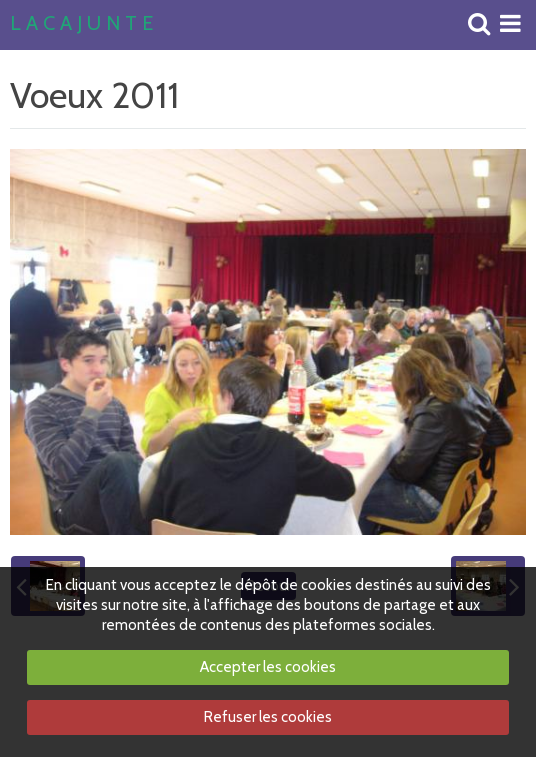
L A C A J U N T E (81, 24)
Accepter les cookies (268, 667)
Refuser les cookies (268, 717)
